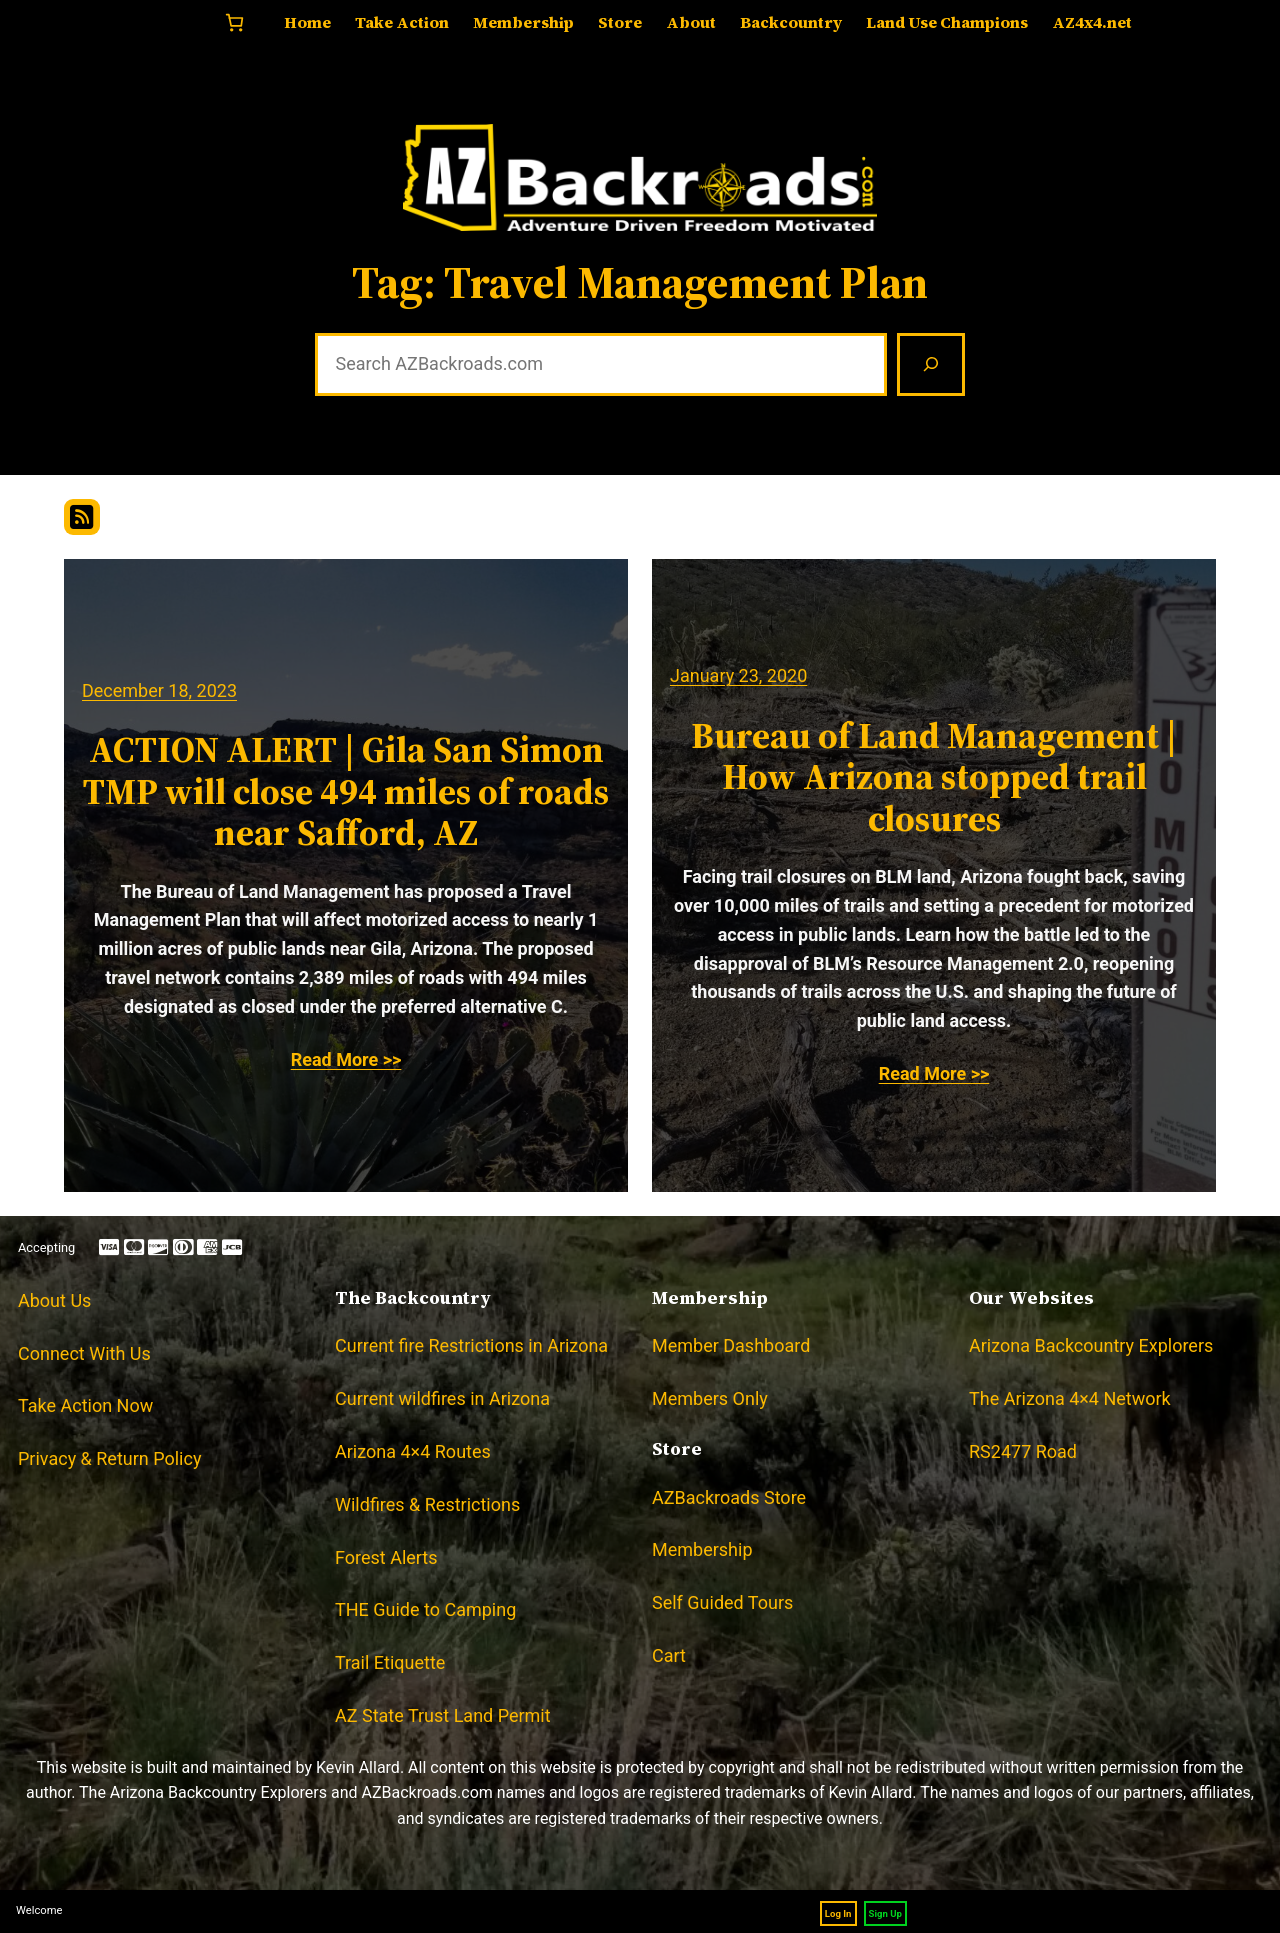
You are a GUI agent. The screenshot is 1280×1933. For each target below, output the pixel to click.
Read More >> (346, 1059)
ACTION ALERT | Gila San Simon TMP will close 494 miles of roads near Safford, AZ (346, 791)
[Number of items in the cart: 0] (234, 22)
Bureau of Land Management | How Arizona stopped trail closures (934, 777)
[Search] (931, 365)
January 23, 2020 (738, 675)
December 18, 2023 (159, 690)
